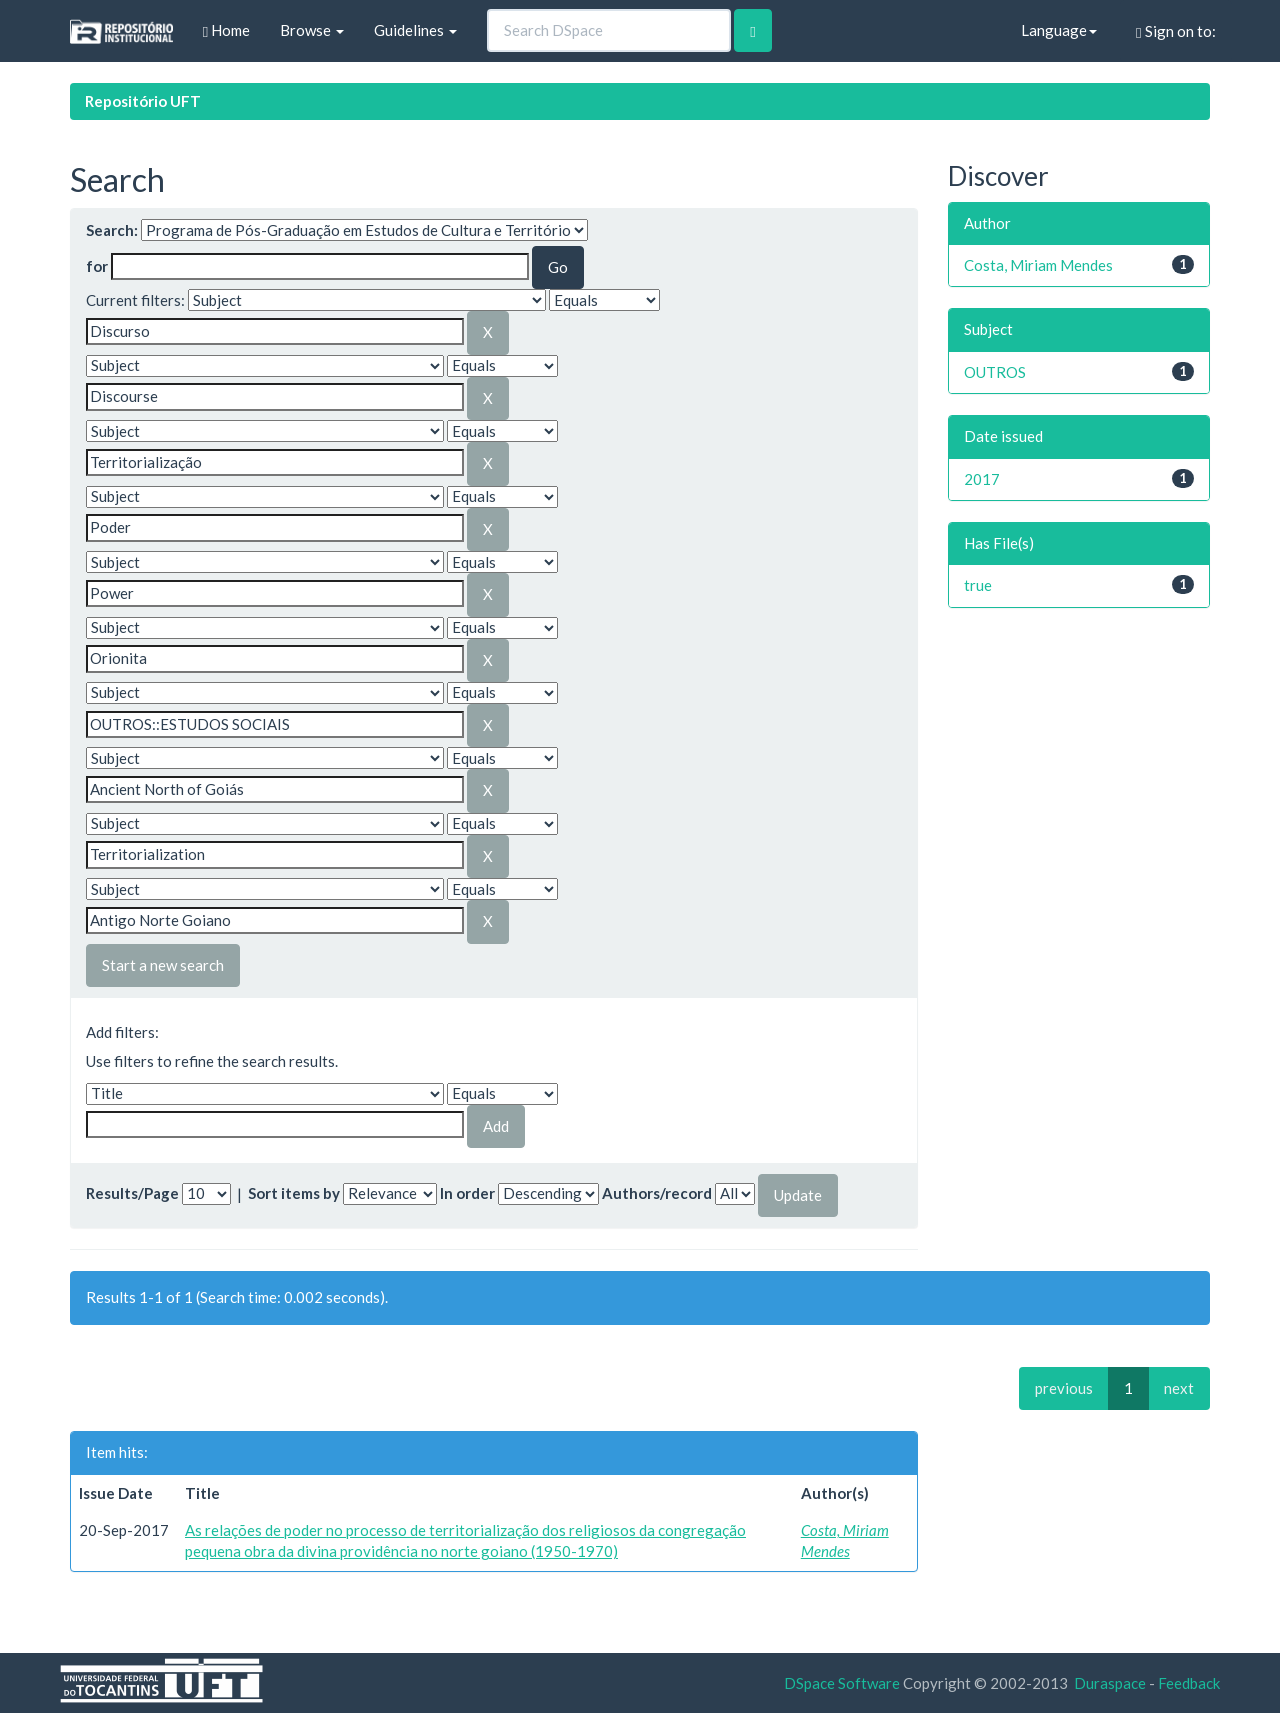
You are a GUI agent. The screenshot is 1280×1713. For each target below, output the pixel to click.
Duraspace (1110, 1683)
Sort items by (294, 1193)
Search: (112, 230)
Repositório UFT (143, 101)
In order (467, 1193)
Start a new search (163, 965)
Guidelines (415, 30)
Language (1059, 30)
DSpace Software (842, 1683)
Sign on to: (1175, 31)
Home (226, 30)
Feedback (1189, 1683)
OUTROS (995, 372)
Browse (312, 30)
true (978, 585)
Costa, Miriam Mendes (1038, 265)
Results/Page (132, 1193)
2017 (982, 479)
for (97, 266)
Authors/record (657, 1193)
